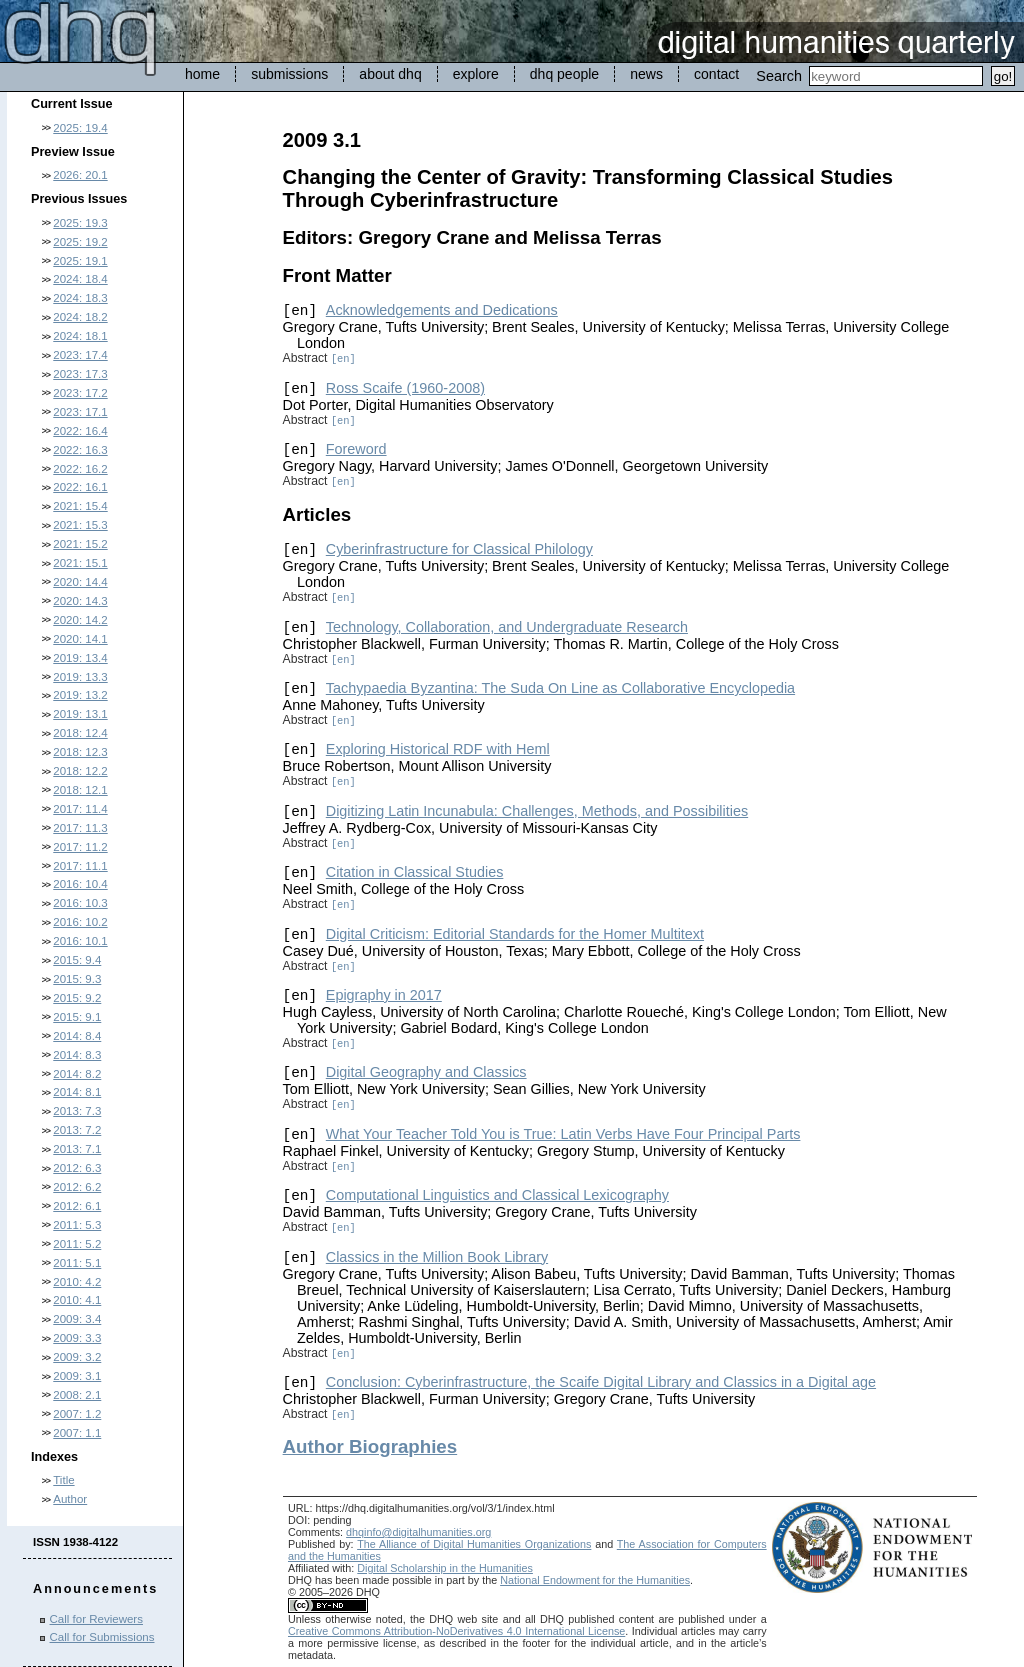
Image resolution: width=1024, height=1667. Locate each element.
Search (779, 76)
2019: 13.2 (80, 695)
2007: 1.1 (77, 1433)
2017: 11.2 (80, 847)
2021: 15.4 (80, 506)
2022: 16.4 (80, 431)
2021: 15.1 (80, 563)
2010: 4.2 (77, 1282)
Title (63, 1480)
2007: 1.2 (77, 1414)
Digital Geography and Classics (426, 1072)
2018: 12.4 (80, 733)
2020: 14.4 (80, 582)
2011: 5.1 (77, 1263)
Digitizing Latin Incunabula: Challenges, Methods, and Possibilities (537, 811)
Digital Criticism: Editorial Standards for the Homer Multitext (515, 934)
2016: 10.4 (80, 884)
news (646, 74)
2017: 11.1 (80, 866)
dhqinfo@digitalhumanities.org (418, 1532)
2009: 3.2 (77, 1357)
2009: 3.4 (77, 1319)
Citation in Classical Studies (415, 872)
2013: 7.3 (77, 1111)
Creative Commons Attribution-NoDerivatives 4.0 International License (456, 1631)
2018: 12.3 (80, 752)
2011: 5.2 (77, 1244)
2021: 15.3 (80, 525)
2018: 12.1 (80, 790)
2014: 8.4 (77, 1036)
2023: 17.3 (80, 374)
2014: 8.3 (77, 1055)
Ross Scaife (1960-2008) (405, 388)
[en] (343, 359)
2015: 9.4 (77, 960)
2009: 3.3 (77, 1338)
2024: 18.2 (80, 317)
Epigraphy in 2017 (384, 995)
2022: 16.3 (80, 450)
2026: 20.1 (80, 175)
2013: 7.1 (77, 1149)
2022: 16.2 (80, 469)
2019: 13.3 (80, 677)
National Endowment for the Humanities (595, 1580)
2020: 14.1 (80, 639)
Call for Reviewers (96, 1619)
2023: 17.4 (80, 355)
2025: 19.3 (80, 223)
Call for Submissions (102, 1637)
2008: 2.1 (77, 1395)
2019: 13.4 (80, 658)
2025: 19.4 (80, 128)
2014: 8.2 (77, 1074)
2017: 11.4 (80, 809)
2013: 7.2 (77, 1130)
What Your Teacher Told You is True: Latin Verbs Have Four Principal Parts (563, 1134)
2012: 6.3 (77, 1168)
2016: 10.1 (80, 941)
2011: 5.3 (77, 1225)
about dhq (390, 74)
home (202, 74)
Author (70, 1499)
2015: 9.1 (77, 1017)
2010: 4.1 (77, 1300)
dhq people (564, 74)
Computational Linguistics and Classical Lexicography (497, 1195)
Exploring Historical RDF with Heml (438, 749)
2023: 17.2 (80, 393)
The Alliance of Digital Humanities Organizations (474, 1544)
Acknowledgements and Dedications (442, 310)
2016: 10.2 (80, 922)
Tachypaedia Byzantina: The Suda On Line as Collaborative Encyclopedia (560, 688)
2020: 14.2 (80, 620)
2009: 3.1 (77, 1376)
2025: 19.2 (80, 242)
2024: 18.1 (80, 336)
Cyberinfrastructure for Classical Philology (459, 549)
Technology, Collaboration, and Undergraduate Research (507, 627)
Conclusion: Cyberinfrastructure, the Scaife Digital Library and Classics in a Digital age (601, 1382)
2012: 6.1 (77, 1206)
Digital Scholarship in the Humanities (445, 1568)
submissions (289, 74)
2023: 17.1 (80, 412)
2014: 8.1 (77, 1092)
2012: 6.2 (77, 1187)
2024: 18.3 (80, 298)
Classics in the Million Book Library (437, 1257)
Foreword (356, 449)
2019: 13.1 (80, 714)
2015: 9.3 (77, 979)
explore (476, 74)
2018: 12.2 (80, 771)
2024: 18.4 (80, 279)
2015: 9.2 (77, 998)
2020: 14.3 (80, 601)
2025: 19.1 (80, 261)
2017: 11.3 (80, 828)
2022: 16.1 (80, 487)
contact (716, 74)
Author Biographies (370, 1446)
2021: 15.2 (80, 544)
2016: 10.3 (80, 903)
